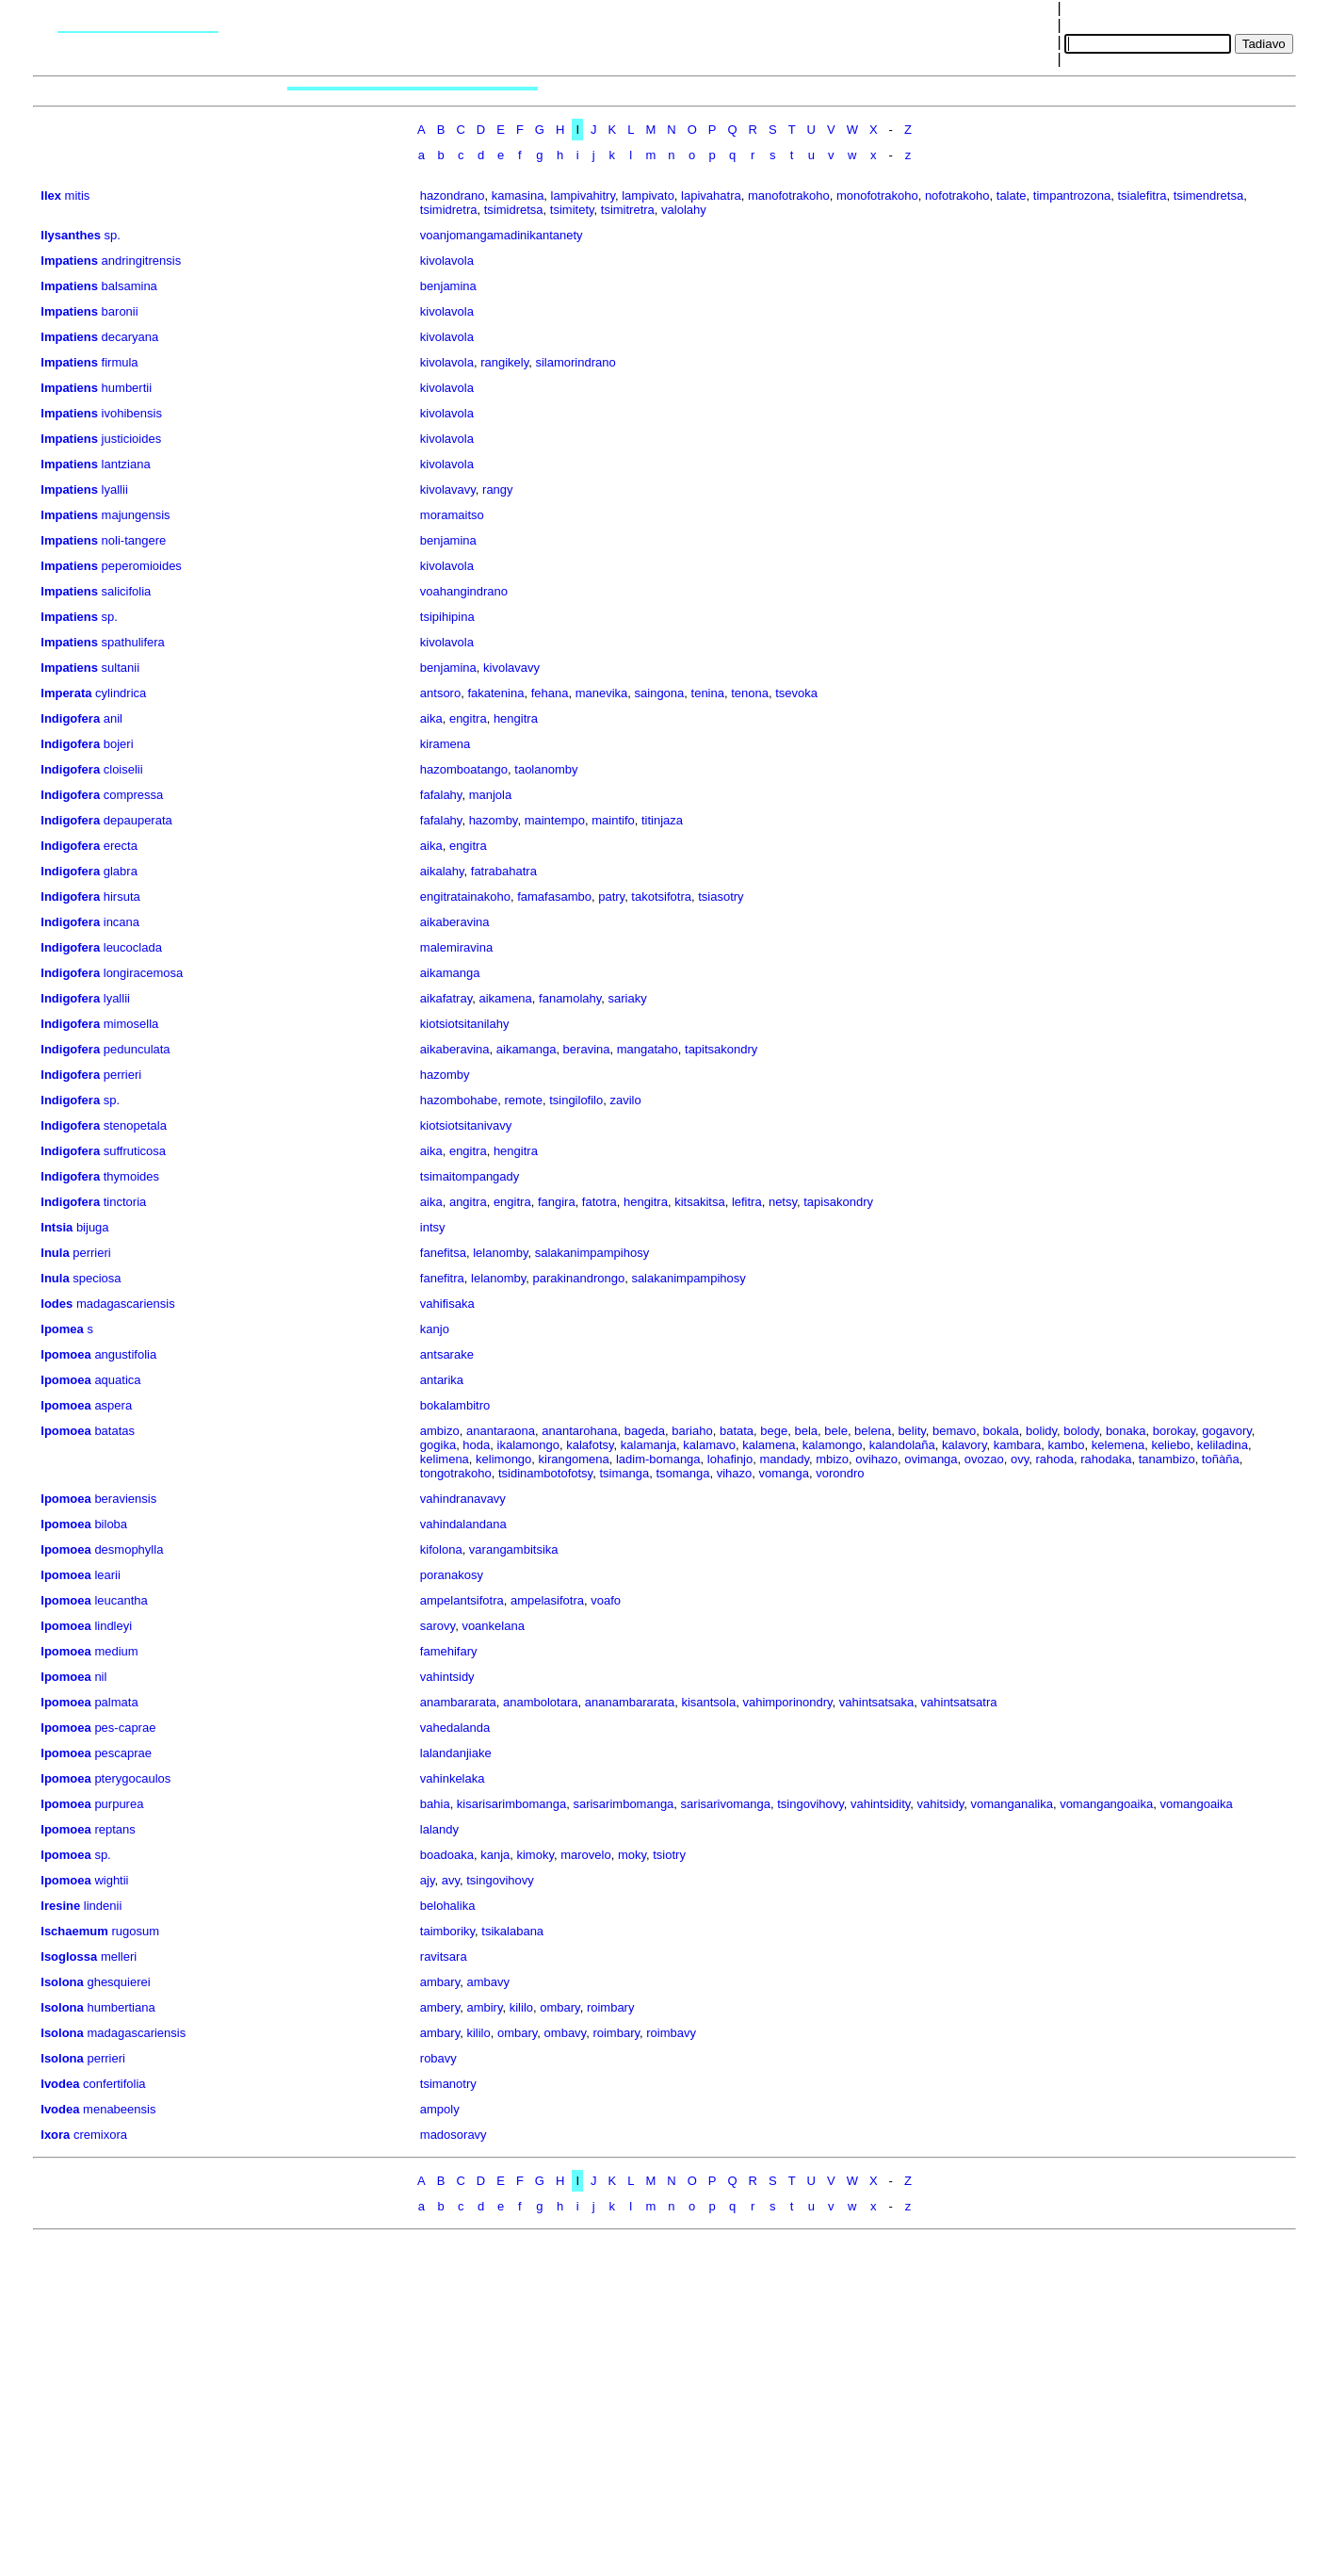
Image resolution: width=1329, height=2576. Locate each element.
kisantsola (708, 1702)
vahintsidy (447, 1677)
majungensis (136, 515)
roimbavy (671, 2033)
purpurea (118, 1804)
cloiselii (123, 769)
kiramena (445, 744)
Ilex (51, 195)
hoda (476, 1445)
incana (121, 922)
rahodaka (1105, 1459)
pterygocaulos (132, 1778)
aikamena (504, 998)
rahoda (1054, 1459)
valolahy (683, 210)
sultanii (120, 667)
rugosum (135, 1931)
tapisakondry (838, 1202)
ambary (440, 1982)
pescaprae (123, 1753)
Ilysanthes (71, 235)
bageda (644, 1431)
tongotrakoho (456, 1473)
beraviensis (125, 1499)
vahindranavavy (463, 1499)
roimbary (611, 2007)
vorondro (840, 1473)
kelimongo (503, 1459)
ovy (1020, 1459)
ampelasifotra (547, 1600)
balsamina (129, 286)
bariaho (692, 1431)
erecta (121, 846)
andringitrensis (142, 260)
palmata (116, 1702)
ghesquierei (118, 1982)
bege (773, 1431)
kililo (521, 2007)
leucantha (120, 1600)
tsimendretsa (1208, 195)
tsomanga (682, 1473)
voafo (606, 1600)
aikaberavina (455, 922)
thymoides (131, 1176)
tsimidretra (449, 210)
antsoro (440, 693)
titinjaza (662, 820)
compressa (134, 795)
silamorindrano (575, 362)
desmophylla (128, 1549)
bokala (1001, 1431)
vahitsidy (940, 1804)
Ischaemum (74, 1931)
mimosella (131, 1024)
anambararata (458, 1702)
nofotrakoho (957, 195)
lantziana (126, 464)
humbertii (127, 388)
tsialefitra (1141, 195)
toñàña (1221, 1459)
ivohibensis (132, 413)
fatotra (599, 1202)
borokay (1174, 1431)
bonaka (1126, 1431)
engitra (468, 718)
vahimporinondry (787, 1702)
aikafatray (446, 998)
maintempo (555, 820)
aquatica (117, 1380)
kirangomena (574, 1459)
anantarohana (579, 1431)
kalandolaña (902, 1445)
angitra (468, 1202)
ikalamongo (528, 1445)
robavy (438, 2058)
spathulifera (133, 642)
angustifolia (125, 1354)
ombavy (565, 2033)
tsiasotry (720, 896)
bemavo (954, 1431)
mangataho (647, 1049)
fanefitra (442, 1278)
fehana (550, 693)
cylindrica (120, 693)
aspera (113, 1405)
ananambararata (629, 1702)
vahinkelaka (452, 1778)
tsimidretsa (513, 210)
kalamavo (709, 1445)
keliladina (1222, 1445)
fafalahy (441, 795)
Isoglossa (69, 1956)
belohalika (448, 1906)
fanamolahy (570, 998)
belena (872, 1431)
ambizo (440, 1431)
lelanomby (500, 1253)
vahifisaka (447, 1303)
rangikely (504, 362)
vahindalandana (463, 1524)
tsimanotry (448, 2084)
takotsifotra (661, 896)
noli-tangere (134, 540)
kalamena (768, 1445)
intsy (433, 1227)
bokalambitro (455, 1405)
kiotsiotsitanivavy (466, 1125)
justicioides (132, 439)
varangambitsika (514, 1549)
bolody (1080, 1431)
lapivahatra (711, 195)
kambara (1018, 1445)
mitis (77, 195)
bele (836, 1431)
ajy (427, 1880)
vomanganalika (1011, 1804)
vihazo (735, 1473)
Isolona (62, 1982)
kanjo (434, 1329)
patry (611, 896)
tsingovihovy (810, 1804)
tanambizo (1167, 1459)
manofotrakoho (789, 195)
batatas (114, 1431)
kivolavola (447, 260)
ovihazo (876, 1459)
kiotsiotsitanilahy (465, 1024)
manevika (601, 693)
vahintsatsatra (959, 1702)
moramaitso (452, 515)
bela (806, 1431)
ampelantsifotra (462, 1600)
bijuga (92, 1227)
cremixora (100, 2135)
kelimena (444, 1459)
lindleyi (113, 1626)
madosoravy (453, 2135)
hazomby (493, 820)
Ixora (55, 2135)
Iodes (57, 1303)
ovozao (984, 1459)
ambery (440, 2007)
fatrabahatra (504, 871)
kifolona (441, 1549)
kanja (495, 1855)
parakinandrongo (579, 1278)
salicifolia (127, 591)
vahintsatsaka (877, 1702)
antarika (441, 1380)
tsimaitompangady (470, 1176)
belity (911, 1431)
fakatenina (495, 693)
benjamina (448, 286)
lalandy (439, 1829)
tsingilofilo (576, 1100)
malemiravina (456, 947)
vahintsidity (880, 1804)
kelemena (1118, 1445)
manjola (490, 795)
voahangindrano (464, 591)
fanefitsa (443, 1253)
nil (100, 1677)
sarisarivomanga (725, 1804)
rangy (497, 489)
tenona (750, 693)
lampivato (648, 195)
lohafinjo (730, 1459)
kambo (1066, 1445)
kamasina (518, 195)
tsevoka (796, 693)
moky (632, 1855)
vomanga (784, 1473)
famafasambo (554, 896)
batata (737, 1431)
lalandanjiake (456, 1753)
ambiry (484, 2007)
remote (523, 1100)
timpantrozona (1071, 195)
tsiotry (669, 1855)
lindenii (103, 1906)
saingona (660, 693)
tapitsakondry (721, 1049)
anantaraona (500, 1431)
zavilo (624, 1100)
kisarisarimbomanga (511, 1804)
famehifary (449, 1651)
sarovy (437, 1626)
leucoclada (133, 947)
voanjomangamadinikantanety (501, 235)
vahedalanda (455, 1727)
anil (113, 718)
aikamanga (450, 973)
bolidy (1041, 1431)
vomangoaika (1195, 1804)
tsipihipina (447, 617)
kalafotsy (589, 1445)
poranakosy (451, 1575)
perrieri (122, 1075)
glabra (121, 871)
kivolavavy (448, 489)
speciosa (97, 1278)
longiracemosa (144, 973)
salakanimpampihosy (592, 1253)
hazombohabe (458, 1100)
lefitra (747, 1202)
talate (1012, 195)
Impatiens (69, 260)
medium (116, 1651)
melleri (119, 1956)
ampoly (440, 2109)
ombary (559, 2007)
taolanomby (545, 769)
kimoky (534, 1855)
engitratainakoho (465, 896)
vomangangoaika (1106, 1804)
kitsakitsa (699, 1202)
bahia (435, 1804)
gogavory (1227, 1431)
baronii (120, 311)
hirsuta (122, 896)
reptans (114, 1829)
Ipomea (62, 1329)
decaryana (130, 337)
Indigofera (70, 718)
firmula (120, 362)
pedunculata (137, 1049)
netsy (783, 1202)
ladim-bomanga (658, 1459)
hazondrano (452, 195)
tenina (707, 693)
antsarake (447, 1354)
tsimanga (624, 1473)
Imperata (66, 693)
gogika (438, 1445)
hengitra (516, 718)
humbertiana (120, 2007)
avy (451, 1880)
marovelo (585, 1855)
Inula (55, 1253)
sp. (113, 235)
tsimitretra (628, 210)
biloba (110, 1524)
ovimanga (930, 1459)
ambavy (488, 1982)
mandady (784, 1459)
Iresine (60, 1906)
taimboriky (447, 1931)
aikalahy (442, 871)
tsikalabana (512, 1931)
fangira (556, 1202)
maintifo (613, 820)
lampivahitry (583, 195)
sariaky (627, 998)
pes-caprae (124, 1727)
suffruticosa (135, 1151)
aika (431, 718)
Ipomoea (65, 1354)
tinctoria (125, 1202)
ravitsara (443, 1956)
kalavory (964, 1445)
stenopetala (135, 1125)
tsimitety (572, 210)
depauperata (138, 820)
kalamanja (648, 1445)
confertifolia (114, 2084)
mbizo (832, 1459)
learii (107, 1575)
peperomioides (142, 566)
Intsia (57, 1227)
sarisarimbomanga (623, 1804)
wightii (111, 1880)
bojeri (119, 744)
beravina (586, 1049)
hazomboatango (464, 769)
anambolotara (540, 1702)
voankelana (493, 1626)
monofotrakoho (877, 195)
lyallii (115, 489)
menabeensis (119, 2109)
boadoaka (447, 1855)
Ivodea (60, 2084)
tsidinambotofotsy (545, 1473)
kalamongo (832, 1445)
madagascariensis (125, 1303)
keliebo (1170, 1445)
